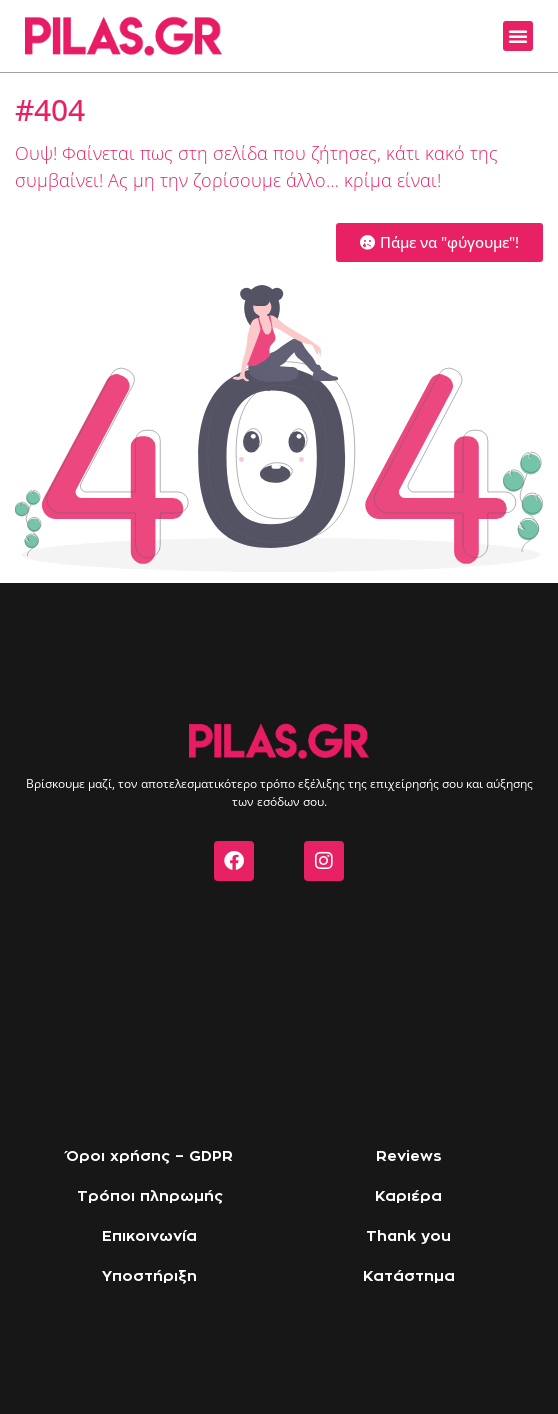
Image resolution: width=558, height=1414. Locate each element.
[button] (518, 36)
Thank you (408, 1236)
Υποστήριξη (149, 1276)
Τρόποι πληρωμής (150, 1196)
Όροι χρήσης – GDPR (149, 1156)
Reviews (409, 1156)
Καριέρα (408, 1196)
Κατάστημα (409, 1276)
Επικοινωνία (149, 1236)
